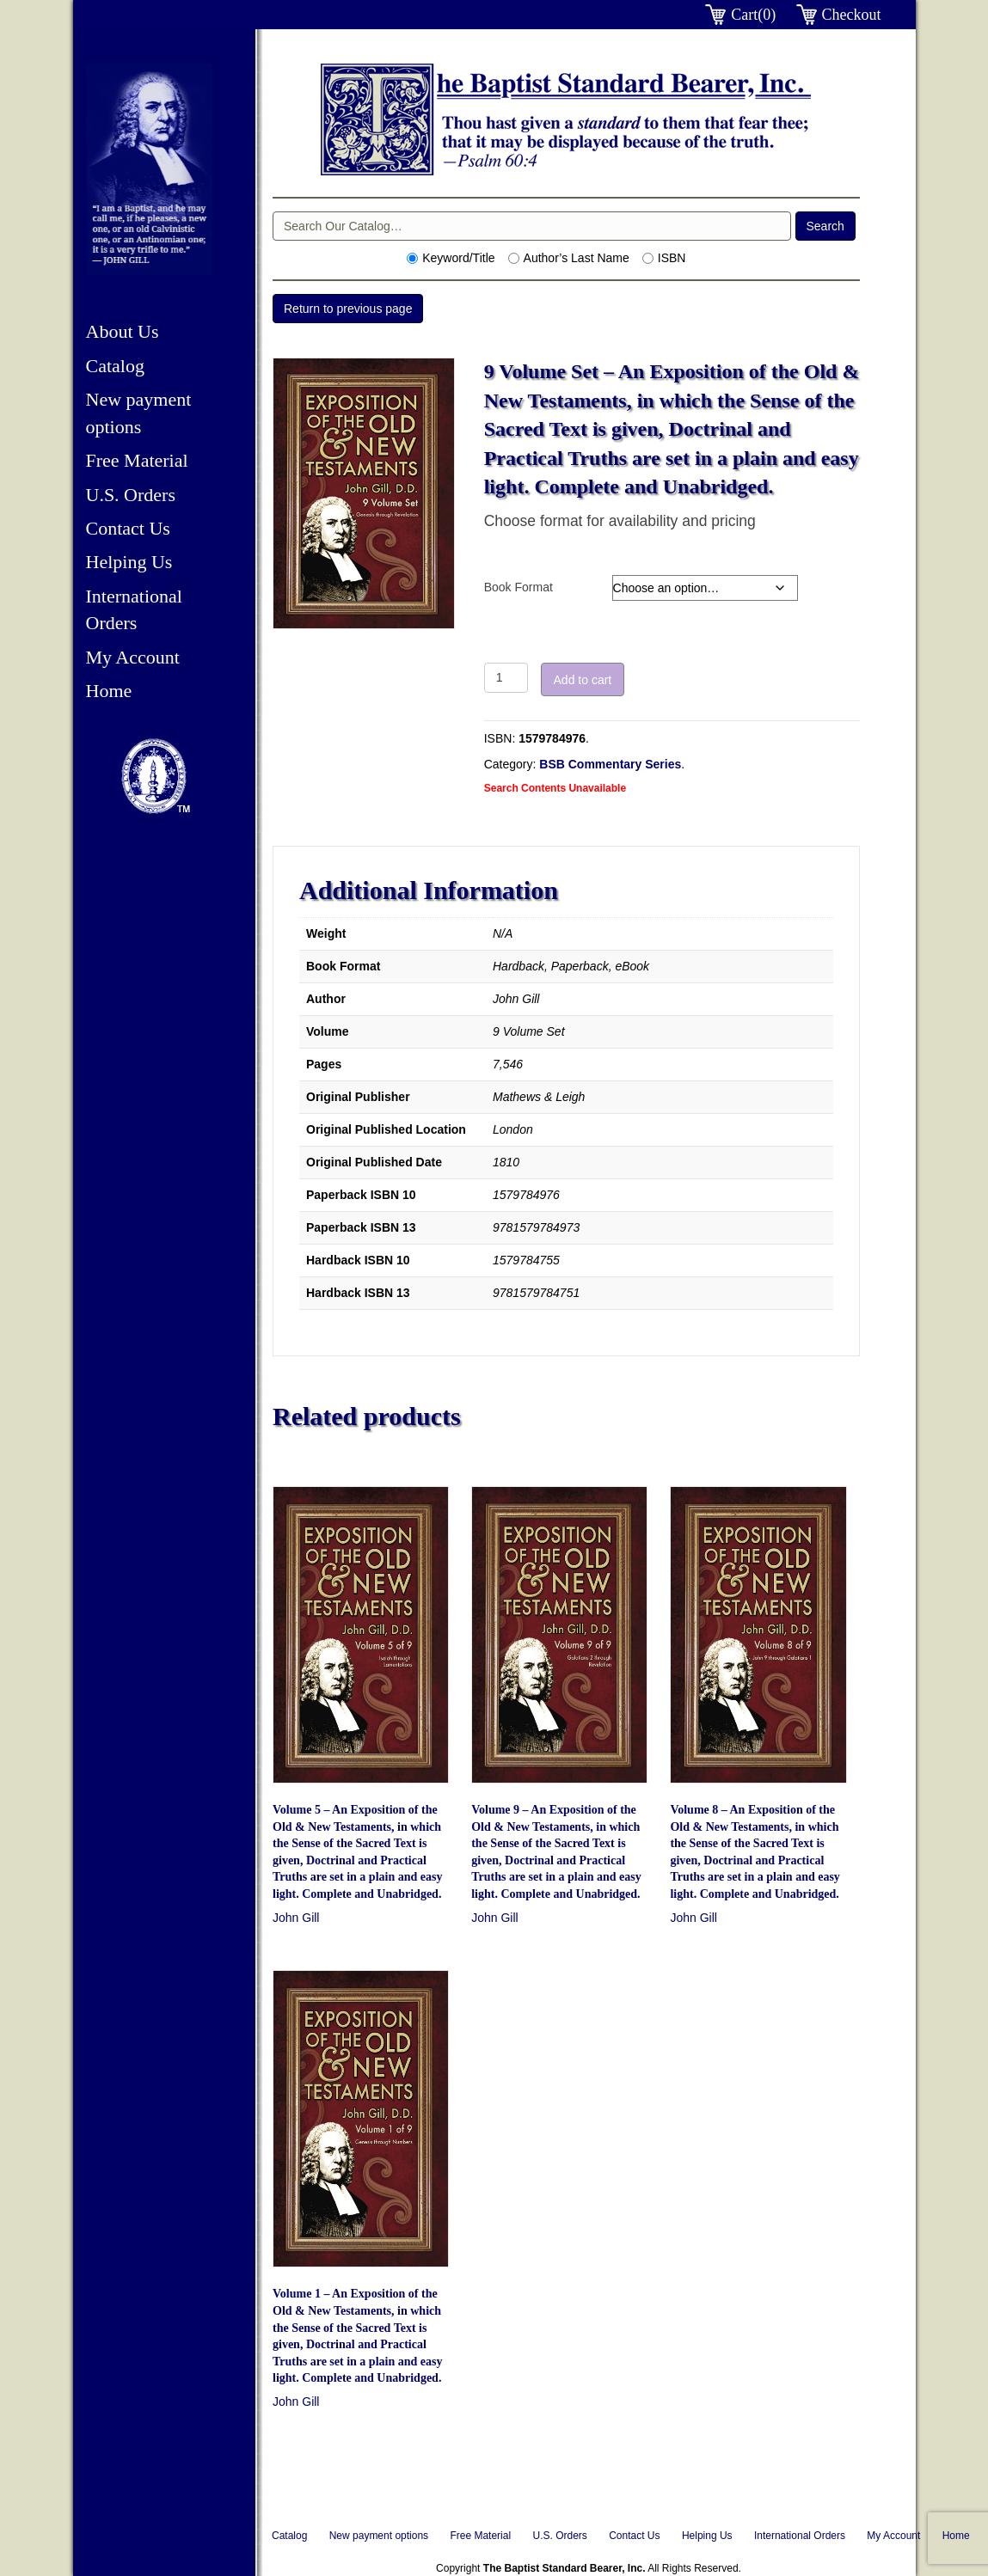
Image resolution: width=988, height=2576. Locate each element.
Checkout (851, 14)
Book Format (518, 587)
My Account (133, 657)
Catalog (115, 365)
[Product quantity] (506, 678)
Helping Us (129, 561)
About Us (122, 331)
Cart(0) (753, 14)
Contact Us (128, 528)
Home (109, 690)
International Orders (799, 2536)
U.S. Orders (131, 494)
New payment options (378, 2536)
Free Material (137, 460)
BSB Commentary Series (610, 764)
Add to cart (583, 680)
